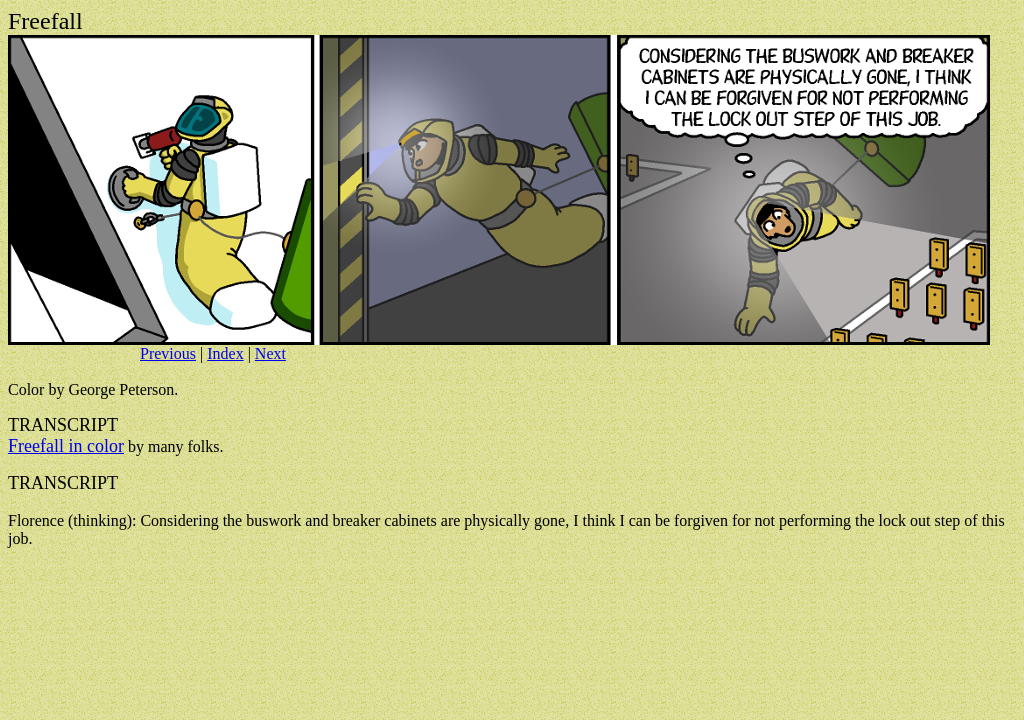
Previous (168, 353)
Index (225, 353)
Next (270, 353)
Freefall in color (66, 446)
